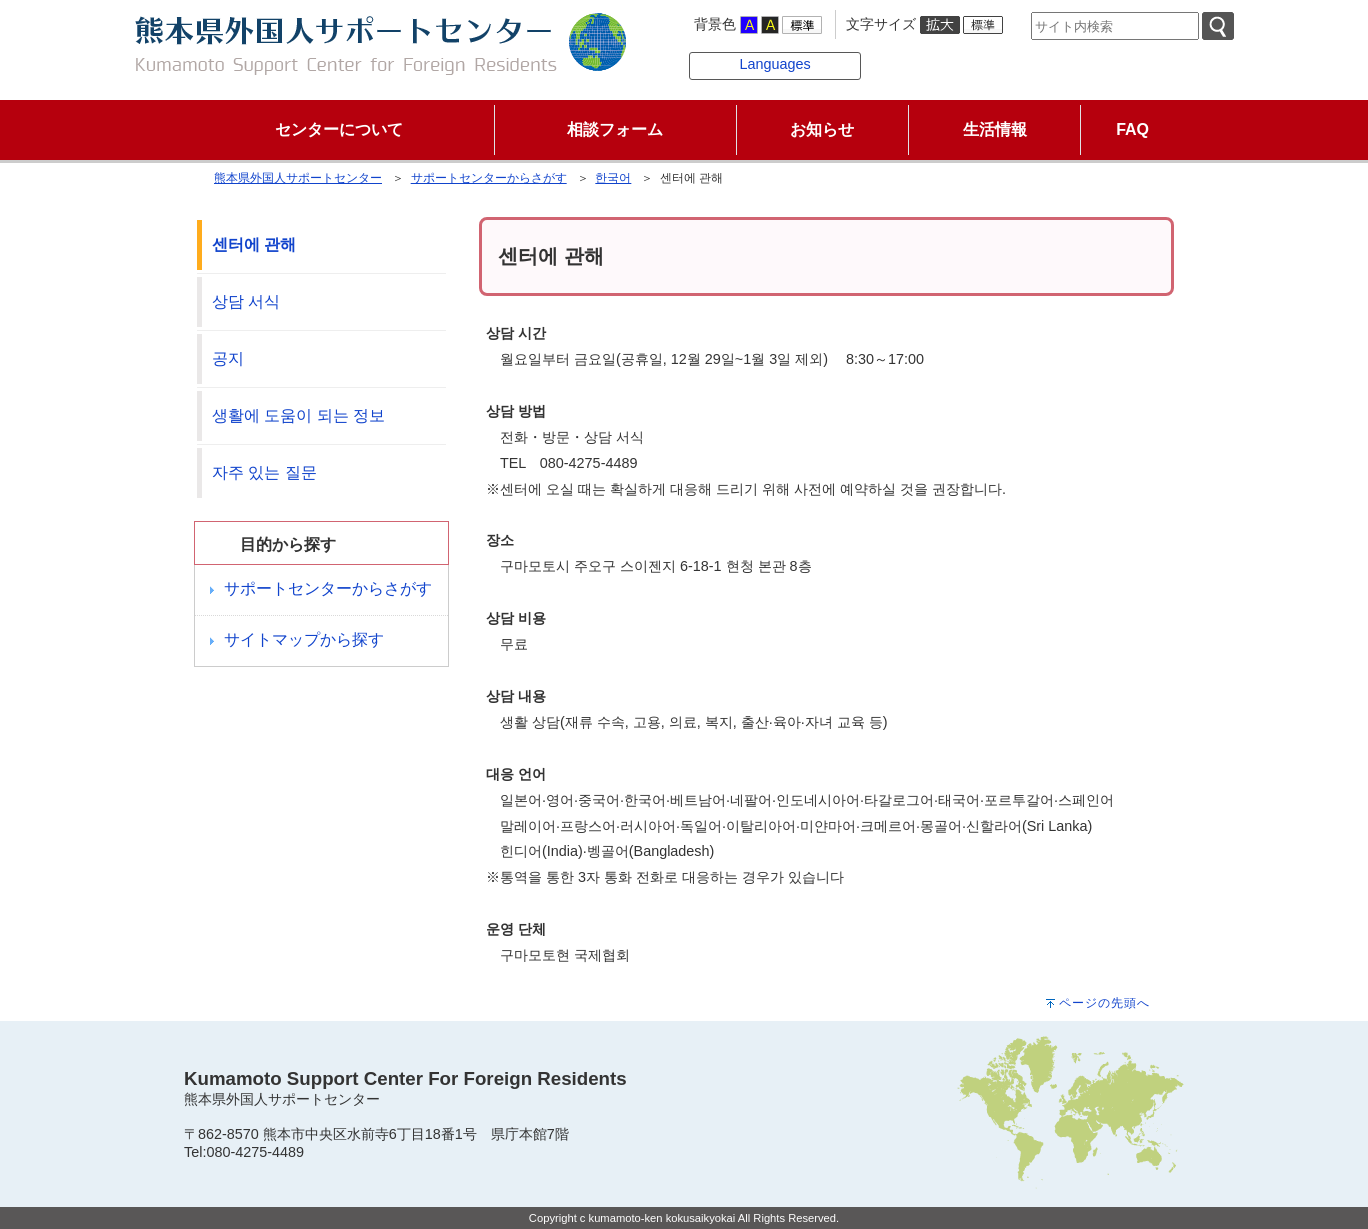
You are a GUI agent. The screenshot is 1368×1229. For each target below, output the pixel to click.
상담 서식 (246, 301)
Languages (774, 64)
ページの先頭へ (1104, 1003)
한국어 (613, 178)
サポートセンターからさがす (489, 178)
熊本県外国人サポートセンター (298, 178)
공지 (228, 358)
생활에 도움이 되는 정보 (298, 415)
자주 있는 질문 (264, 472)
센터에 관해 (254, 244)
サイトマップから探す (304, 639)
